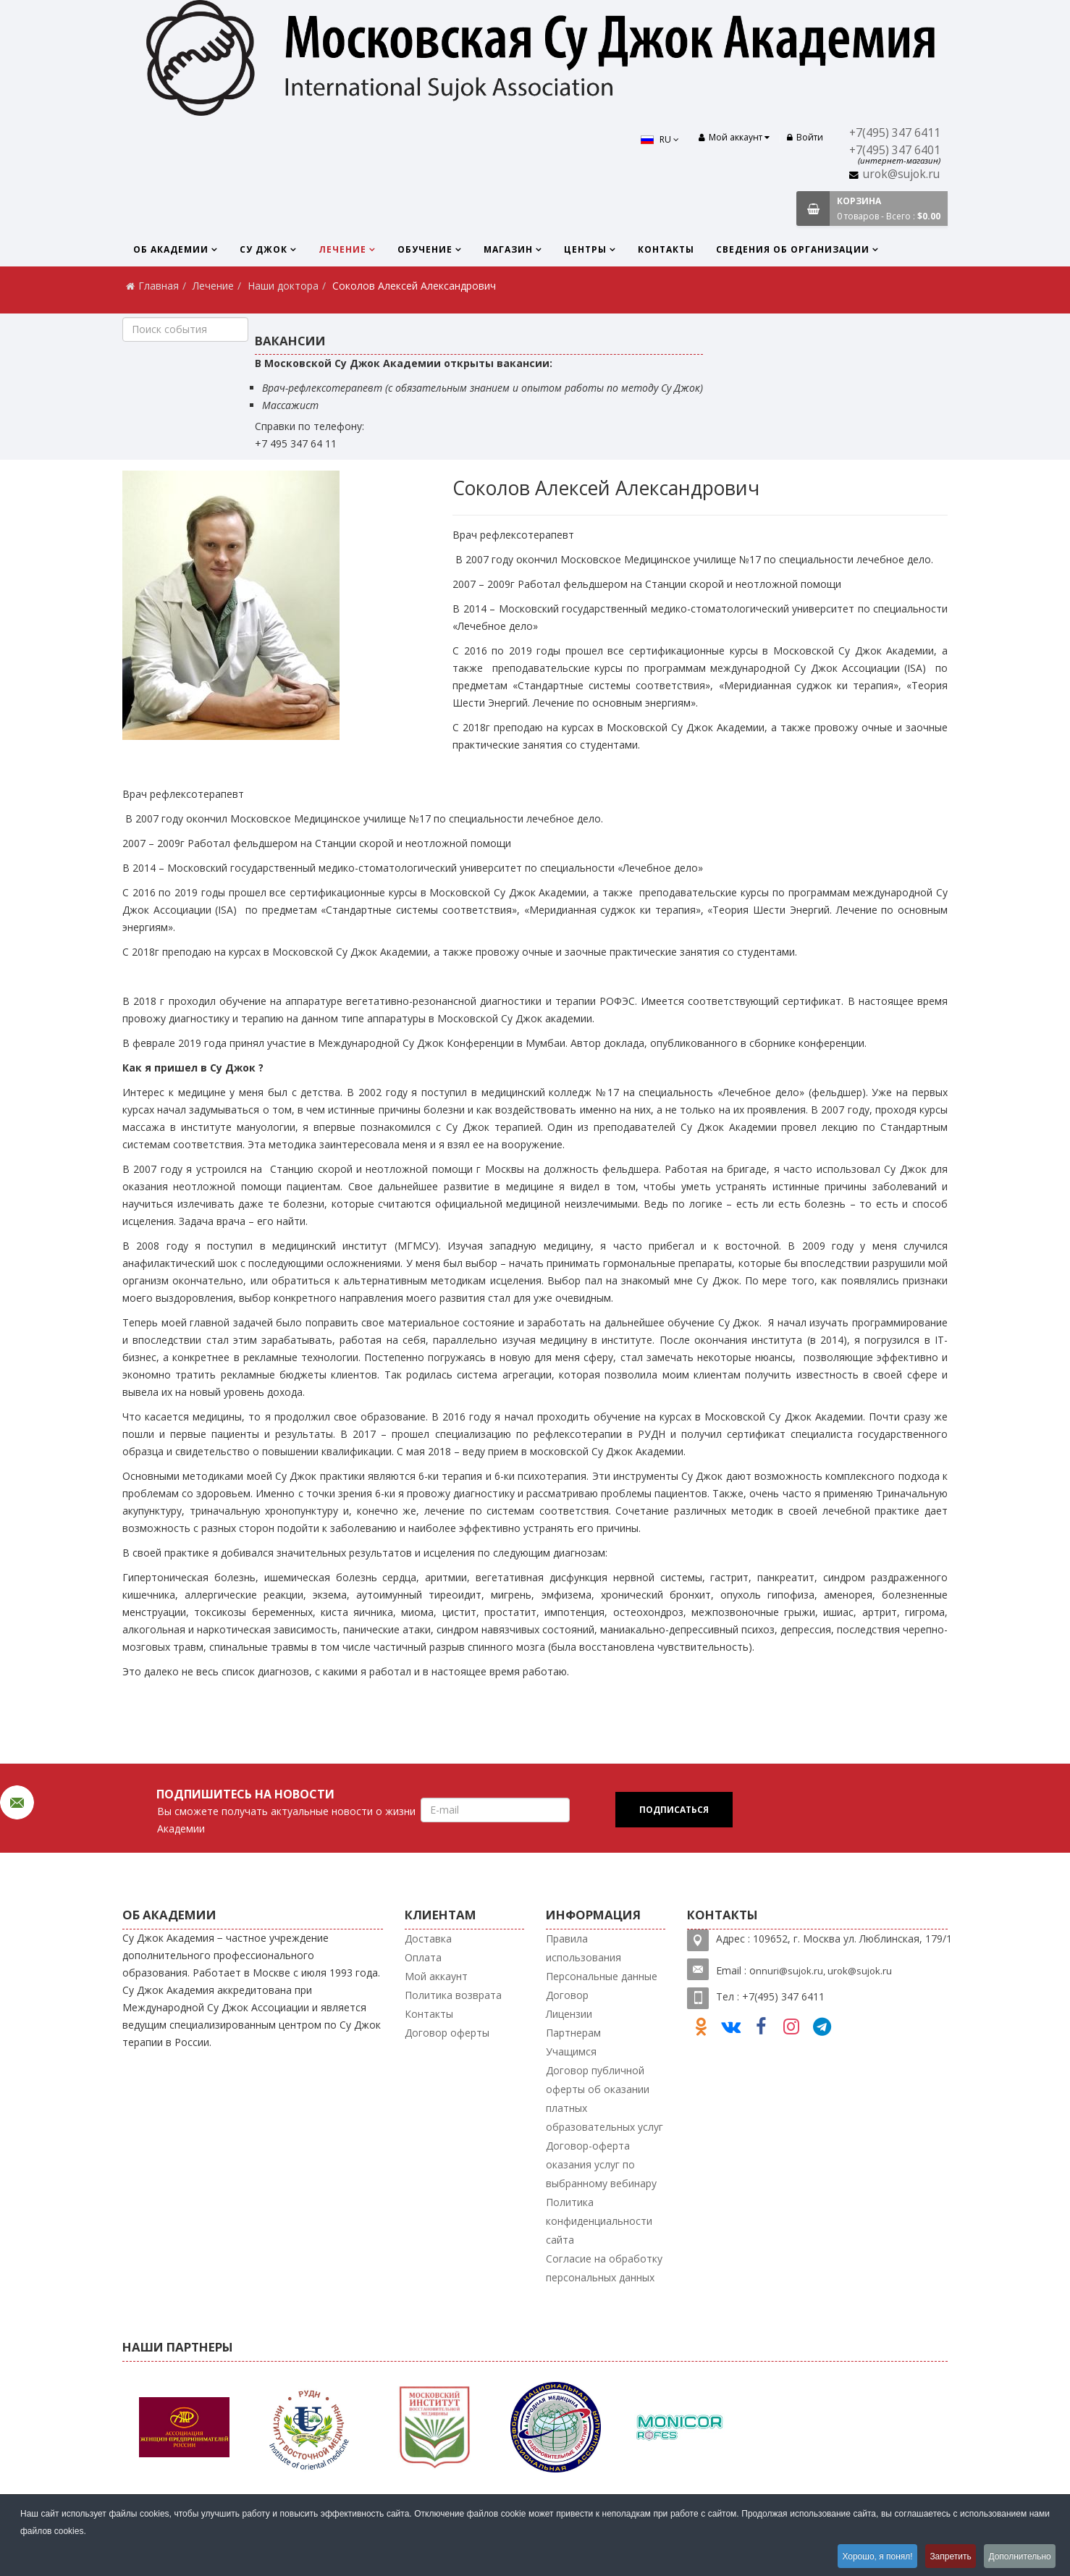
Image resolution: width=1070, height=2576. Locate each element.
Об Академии (170, 249)
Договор (567, 1995)
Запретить (945, 2557)
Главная (158, 285)
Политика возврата (453, 1995)
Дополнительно (1018, 2557)
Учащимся (571, 2051)
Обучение (424, 249)
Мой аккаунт (436, 1976)
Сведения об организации (792, 249)
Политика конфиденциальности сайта (599, 2221)
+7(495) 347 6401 (894, 150)
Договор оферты (447, 2033)
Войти (805, 137)
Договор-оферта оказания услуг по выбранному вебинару (601, 2164)
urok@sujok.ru (901, 174)
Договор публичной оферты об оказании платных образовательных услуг (604, 2098)
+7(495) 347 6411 (894, 133)
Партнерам (573, 2033)
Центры (585, 249)
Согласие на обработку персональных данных (604, 2268)
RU (657, 139)
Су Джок (263, 249)
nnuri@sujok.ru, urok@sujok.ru (824, 1970)
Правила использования (583, 1948)
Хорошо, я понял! (868, 2557)
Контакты (666, 249)
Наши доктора (283, 285)
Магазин (508, 249)
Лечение (342, 249)
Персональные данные (601, 1976)
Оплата (423, 1957)
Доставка (428, 1938)
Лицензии (569, 2014)
